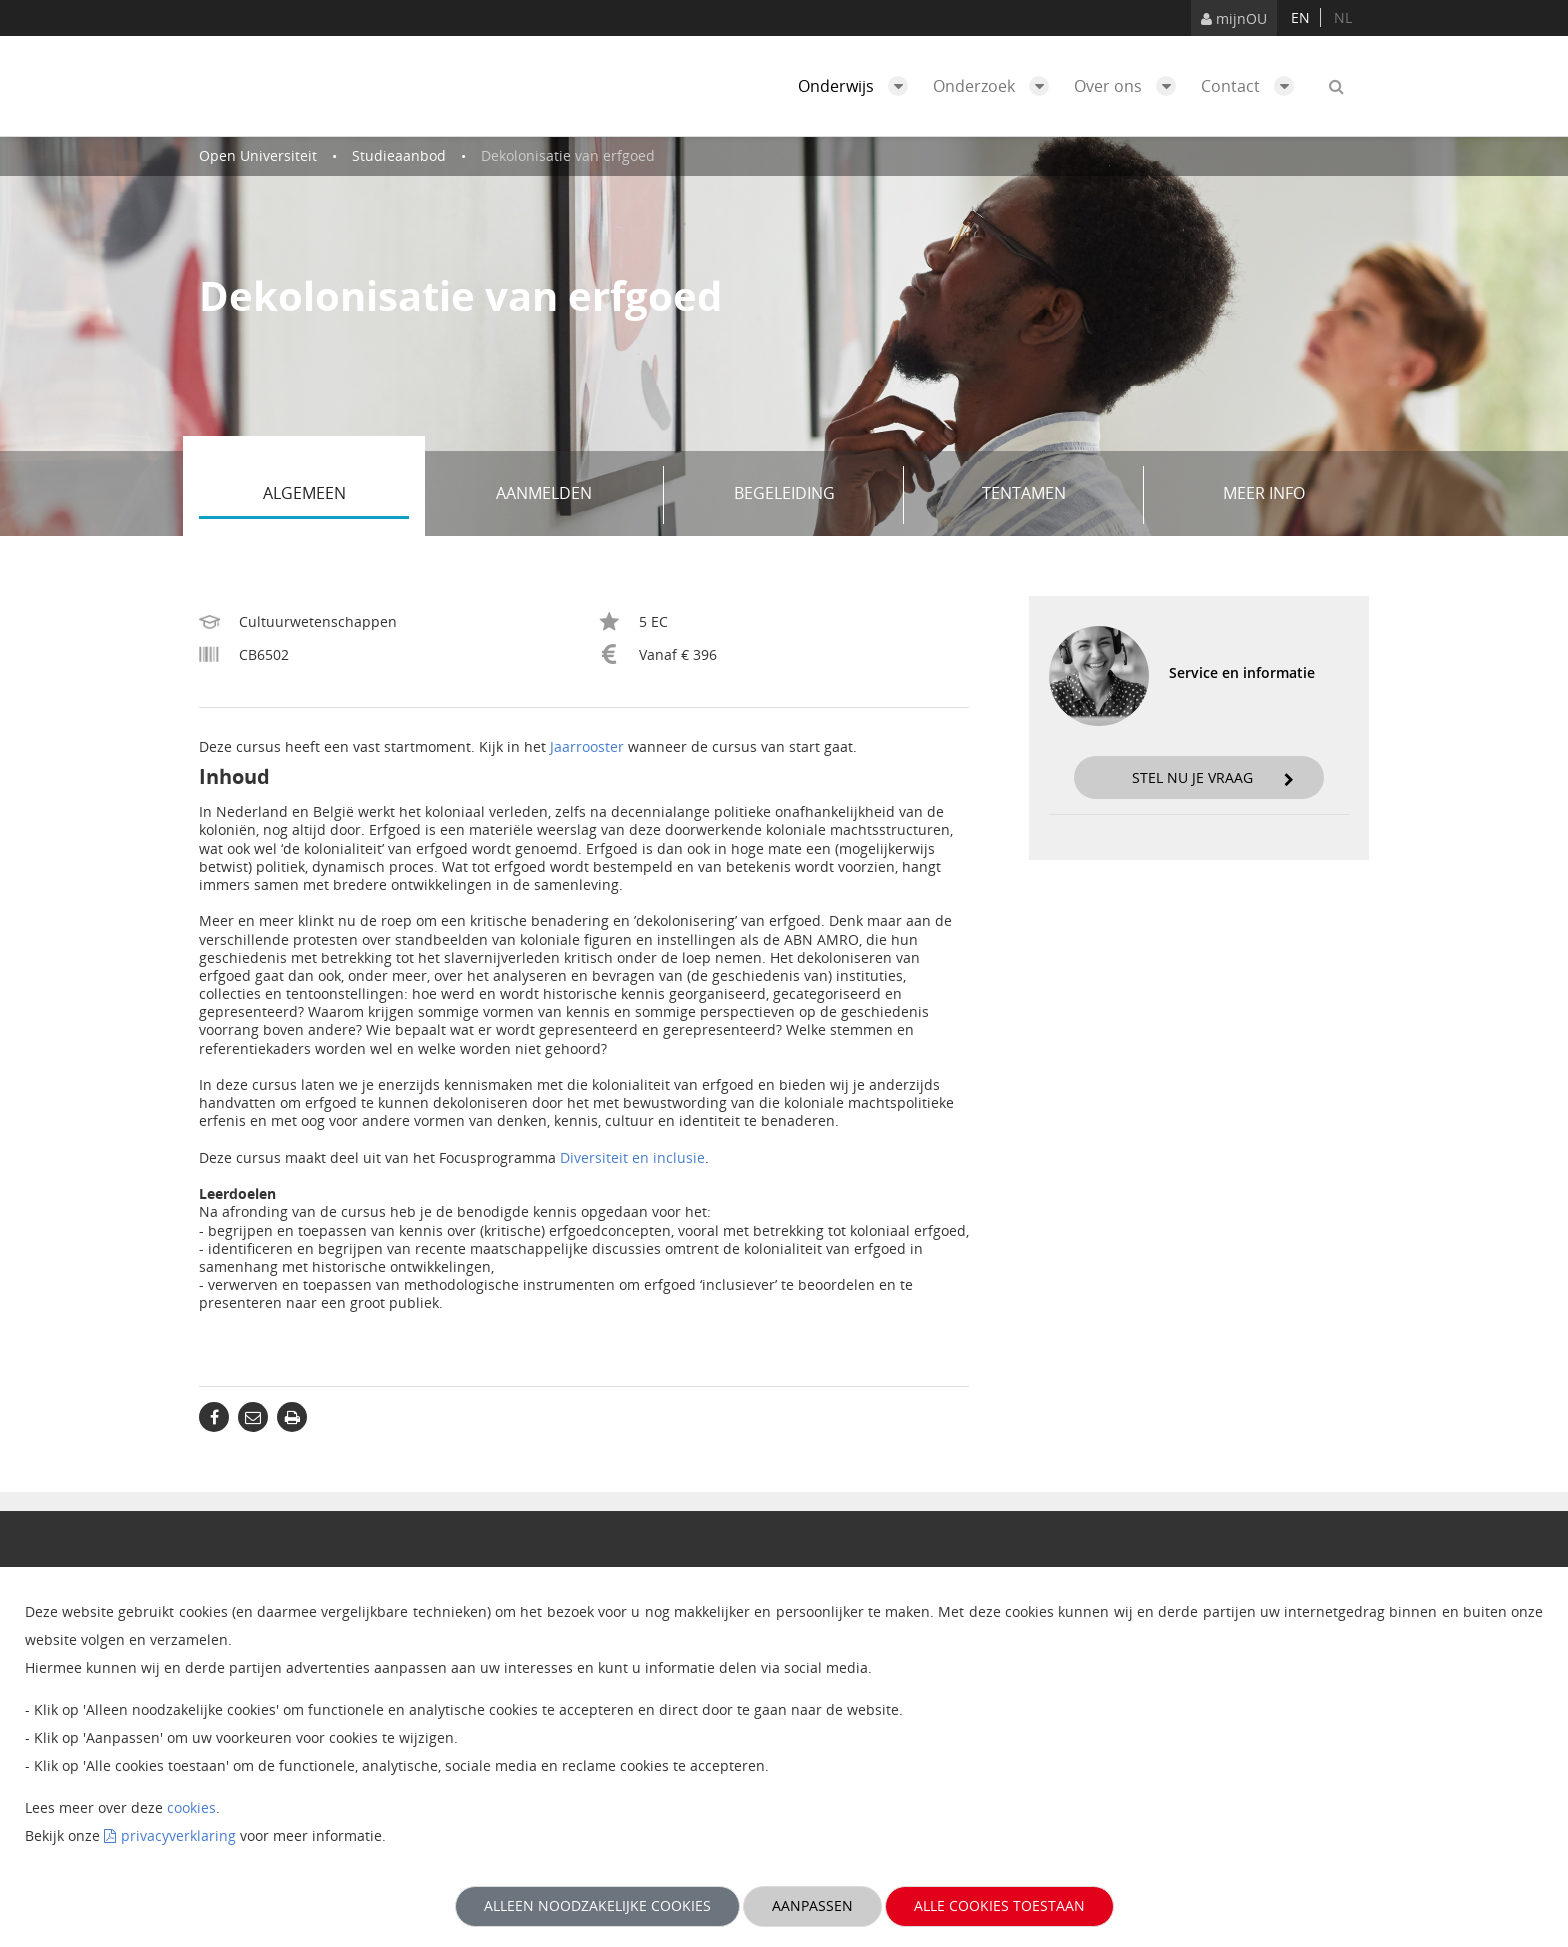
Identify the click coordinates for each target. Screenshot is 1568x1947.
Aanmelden (572, 495)
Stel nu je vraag (1213, 777)
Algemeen (336, 495)
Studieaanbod (399, 155)
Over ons (1130, 86)
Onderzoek (996, 86)
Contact (1252, 86)
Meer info (1264, 493)
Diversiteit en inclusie (632, 1157)
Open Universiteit (258, 155)
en (1300, 17)
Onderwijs (858, 86)
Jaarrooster (587, 746)
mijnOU (1234, 18)
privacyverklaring (178, 1835)
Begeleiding (812, 495)
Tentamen (1055, 495)
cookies (191, 1807)
